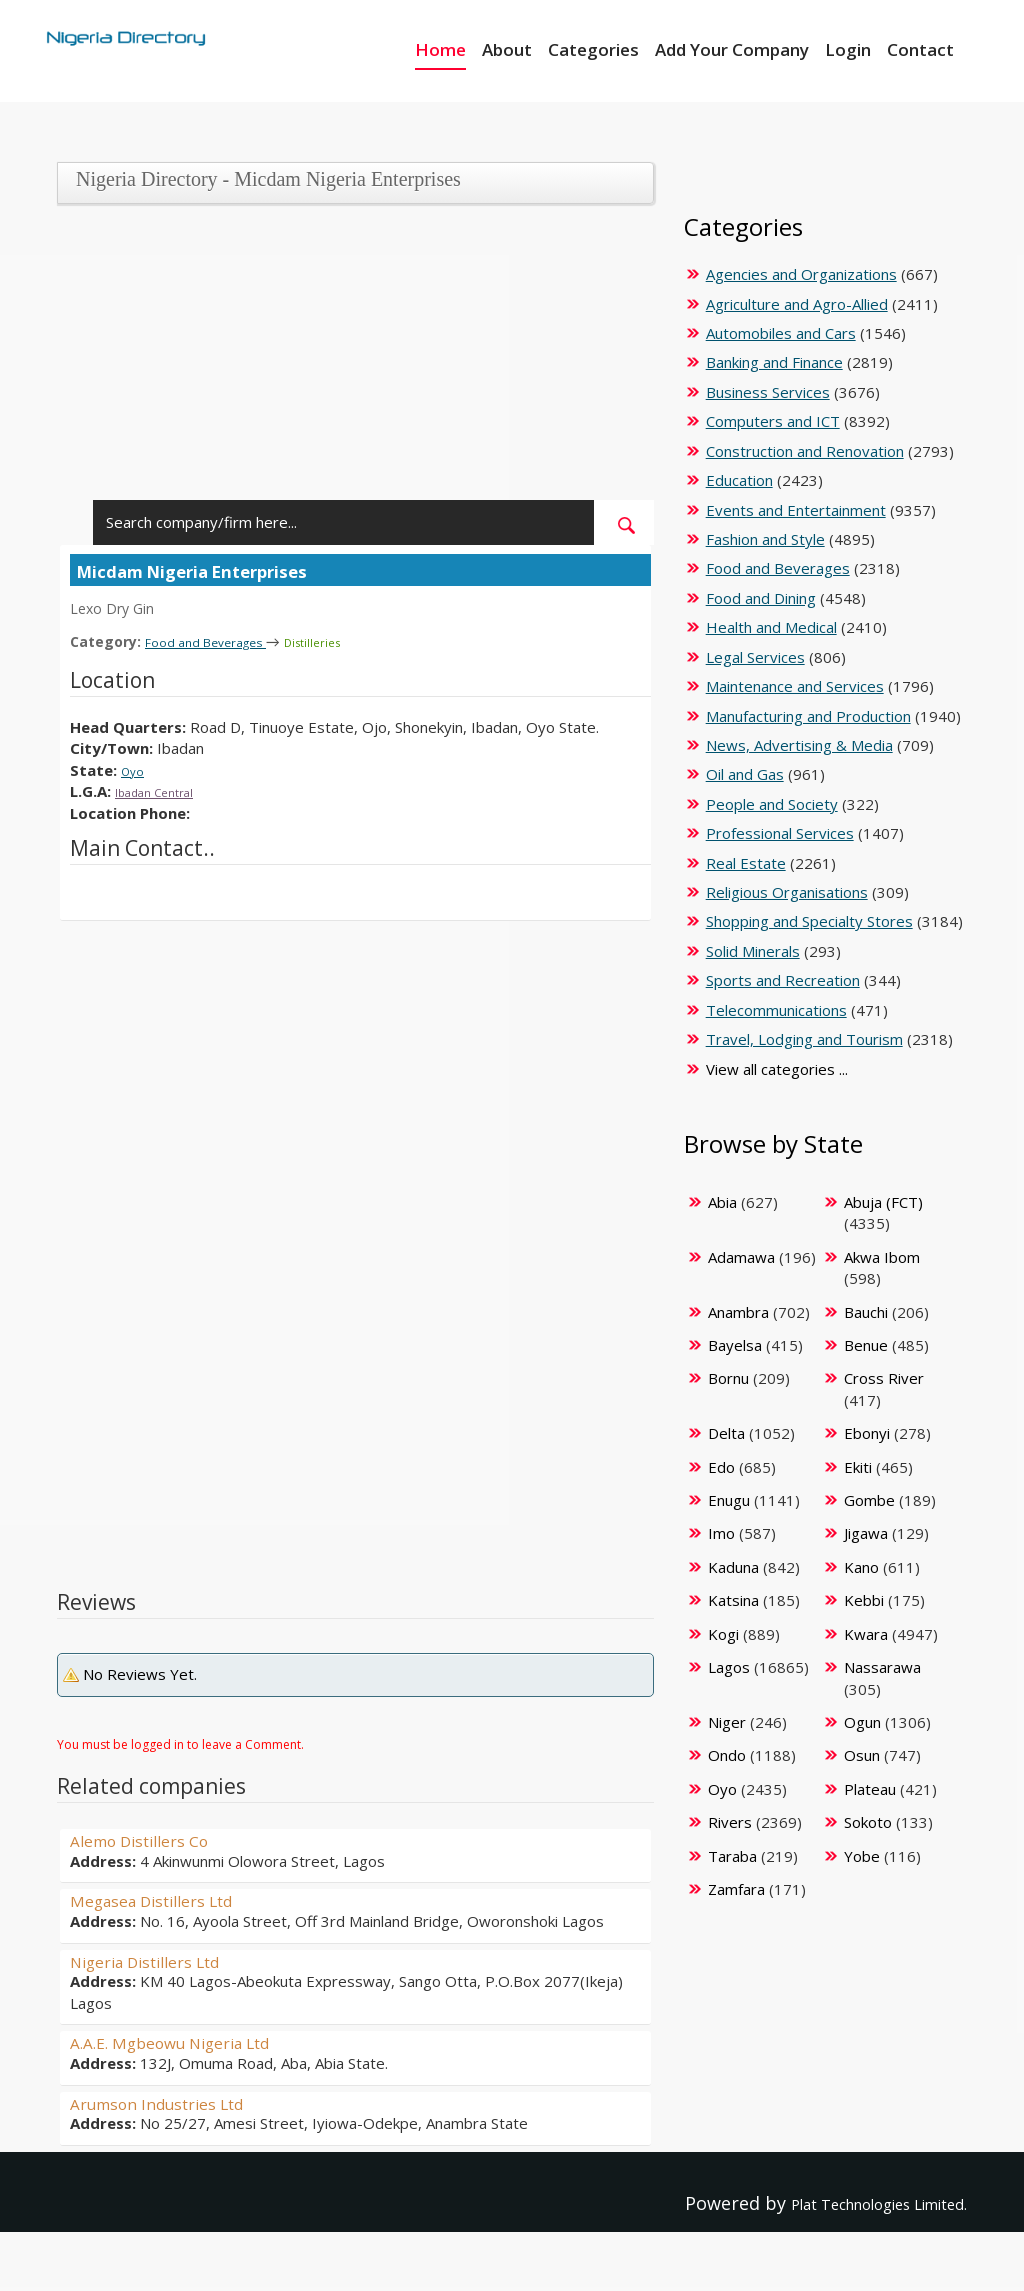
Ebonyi (867, 1433)
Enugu (729, 1500)
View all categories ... (777, 1069)
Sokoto (868, 1822)
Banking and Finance (774, 362)
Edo (721, 1467)
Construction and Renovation (805, 451)
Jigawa (866, 1533)
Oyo (135, 769)
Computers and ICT (773, 421)
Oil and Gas (745, 774)
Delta (726, 1433)
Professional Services (780, 833)
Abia (722, 1202)
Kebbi (864, 1600)
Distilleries (344, 641)
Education (739, 480)
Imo (721, 1533)
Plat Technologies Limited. (852, 2202)
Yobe (862, 1856)
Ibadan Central (165, 790)
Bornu (728, 1378)
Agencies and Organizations (801, 274)
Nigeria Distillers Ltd (159, 1960)
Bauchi (866, 1312)
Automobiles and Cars (781, 333)
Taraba (732, 1856)
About (507, 49)
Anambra (738, 1312)
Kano (861, 1567)
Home (440, 49)
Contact (920, 49)
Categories (593, 49)
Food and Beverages (219, 641)
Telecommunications (776, 1010)
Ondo (727, 1755)
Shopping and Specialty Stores (809, 921)
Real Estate (746, 863)
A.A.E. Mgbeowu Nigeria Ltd (188, 2041)
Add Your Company (732, 49)
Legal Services (755, 657)
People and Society (772, 804)
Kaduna (733, 1567)
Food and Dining (761, 598)
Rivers (730, 1822)
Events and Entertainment (796, 510)
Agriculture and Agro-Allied (797, 304)
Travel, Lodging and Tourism (804, 1039)
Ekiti (858, 1467)
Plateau (870, 1789)
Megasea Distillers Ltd (166, 1899)
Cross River (884, 1378)
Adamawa (741, 1257)
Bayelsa (735, 1345)
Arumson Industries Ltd (172, 2102)
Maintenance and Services (795, 686)
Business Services (768, 392)
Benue (866, 1345)
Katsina (733, 1600)
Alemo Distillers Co (151, 1839)
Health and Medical (771, 627)
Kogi (723, 1634)
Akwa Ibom (882, 1257)
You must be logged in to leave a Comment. (180, 1743)
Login (848, 49)
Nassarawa (882, 1667)
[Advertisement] (349, 360)
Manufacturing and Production (808, 716)
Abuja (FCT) (883, 1202)
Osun (862, 1755)
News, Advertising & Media (799, 745)
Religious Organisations (787, 892)
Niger (727, 1722)
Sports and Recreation (783, 980)
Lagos (729, 1667)
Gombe (869, 1500)
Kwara (866, 1634)
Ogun (862, 1722)
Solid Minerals (753, 951)
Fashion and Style (765, 539)
